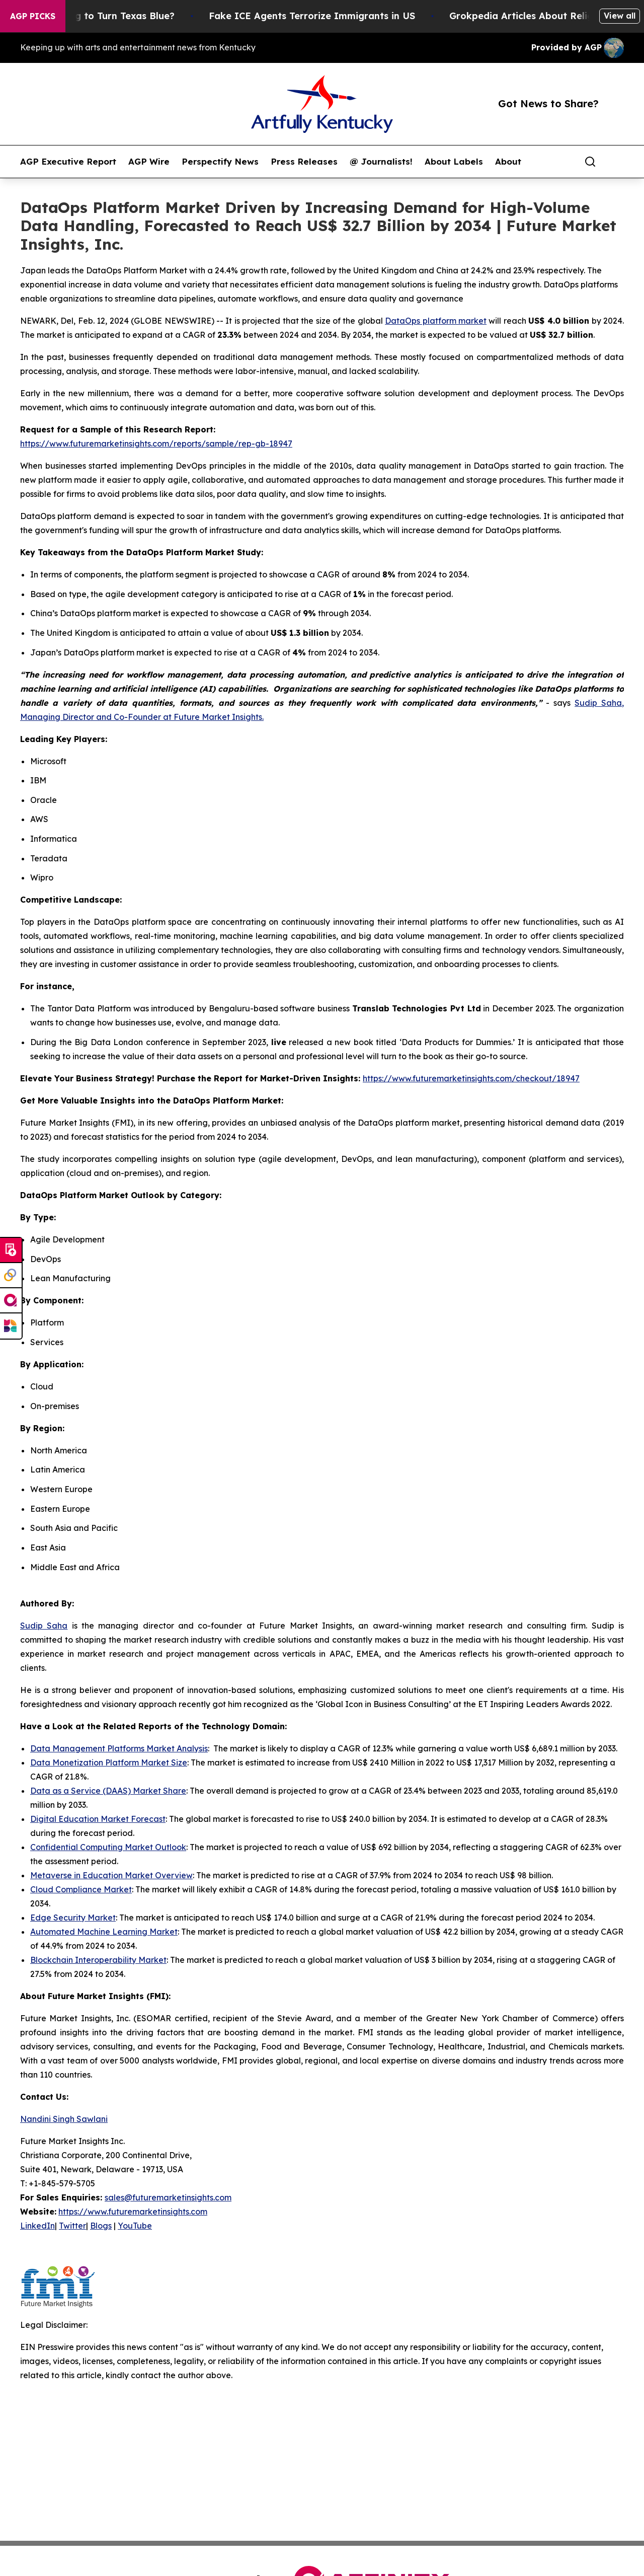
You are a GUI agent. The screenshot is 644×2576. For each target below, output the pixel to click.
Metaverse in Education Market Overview (111, 1875)
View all (619, 16)
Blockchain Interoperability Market (98, 1960)
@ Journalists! (381, 162)
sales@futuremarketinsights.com (168, 2197)
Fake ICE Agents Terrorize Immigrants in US (328, 16)
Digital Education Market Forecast (98, 1819)
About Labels (454, 162)
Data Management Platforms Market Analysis (119, 1748)
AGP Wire (149, 162)
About (508, 162)
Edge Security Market (73, 1917)
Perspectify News (220, 162)
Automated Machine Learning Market (104, 1932)
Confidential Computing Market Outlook (108, 1847)
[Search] (590, 161)
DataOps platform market (436, 321)
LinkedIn (37, 2226)
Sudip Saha (43, 1626)
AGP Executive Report (68, 162)
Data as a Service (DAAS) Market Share (108, 1791)
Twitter (72, 2226)
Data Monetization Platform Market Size (108, 1762)
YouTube (135, 2226)
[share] (617, 162)
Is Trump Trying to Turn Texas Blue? (107, 16)
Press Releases (304, 162)
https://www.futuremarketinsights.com (132, 2211)
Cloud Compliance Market (81, 1889)
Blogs (101, 2226)
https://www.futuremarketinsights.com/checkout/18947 (471, 1078)
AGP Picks (32, 16)
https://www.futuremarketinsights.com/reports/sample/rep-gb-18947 (156, 443)
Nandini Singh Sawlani (64, 2119)
